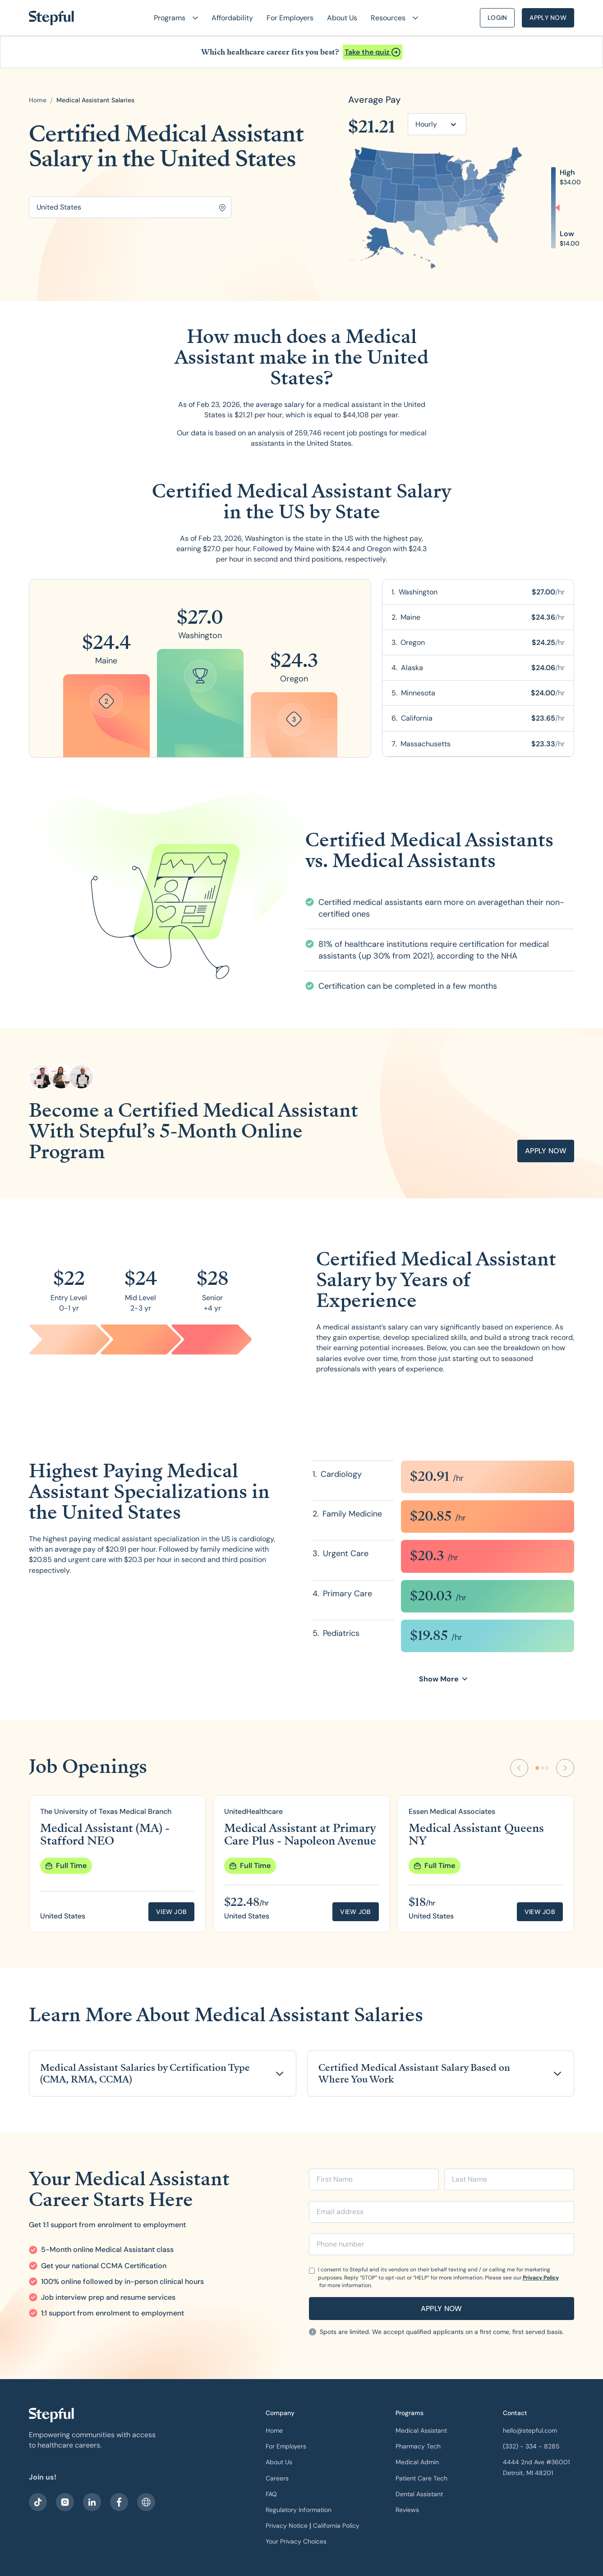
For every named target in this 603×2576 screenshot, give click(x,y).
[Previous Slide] (519, 1768)
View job (171, 1912)
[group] (117, 1863)
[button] (172, 17)
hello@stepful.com (530, 2430)
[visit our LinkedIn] (92, 2502)
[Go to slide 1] (537, 1768)
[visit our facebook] (38, 2502)
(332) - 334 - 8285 (531, 2446)
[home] (51, 18)
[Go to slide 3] (547, 1768)
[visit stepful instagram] (65, 2502)
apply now (545, 1151)
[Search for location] (130, 207)
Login (497, 18)
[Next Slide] (565, 1768)
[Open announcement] (372, 52)
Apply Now (547, 18)
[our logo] (51, 2415)
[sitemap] (146, 2502)
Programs (409, 2413)
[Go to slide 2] (542, 1768)
